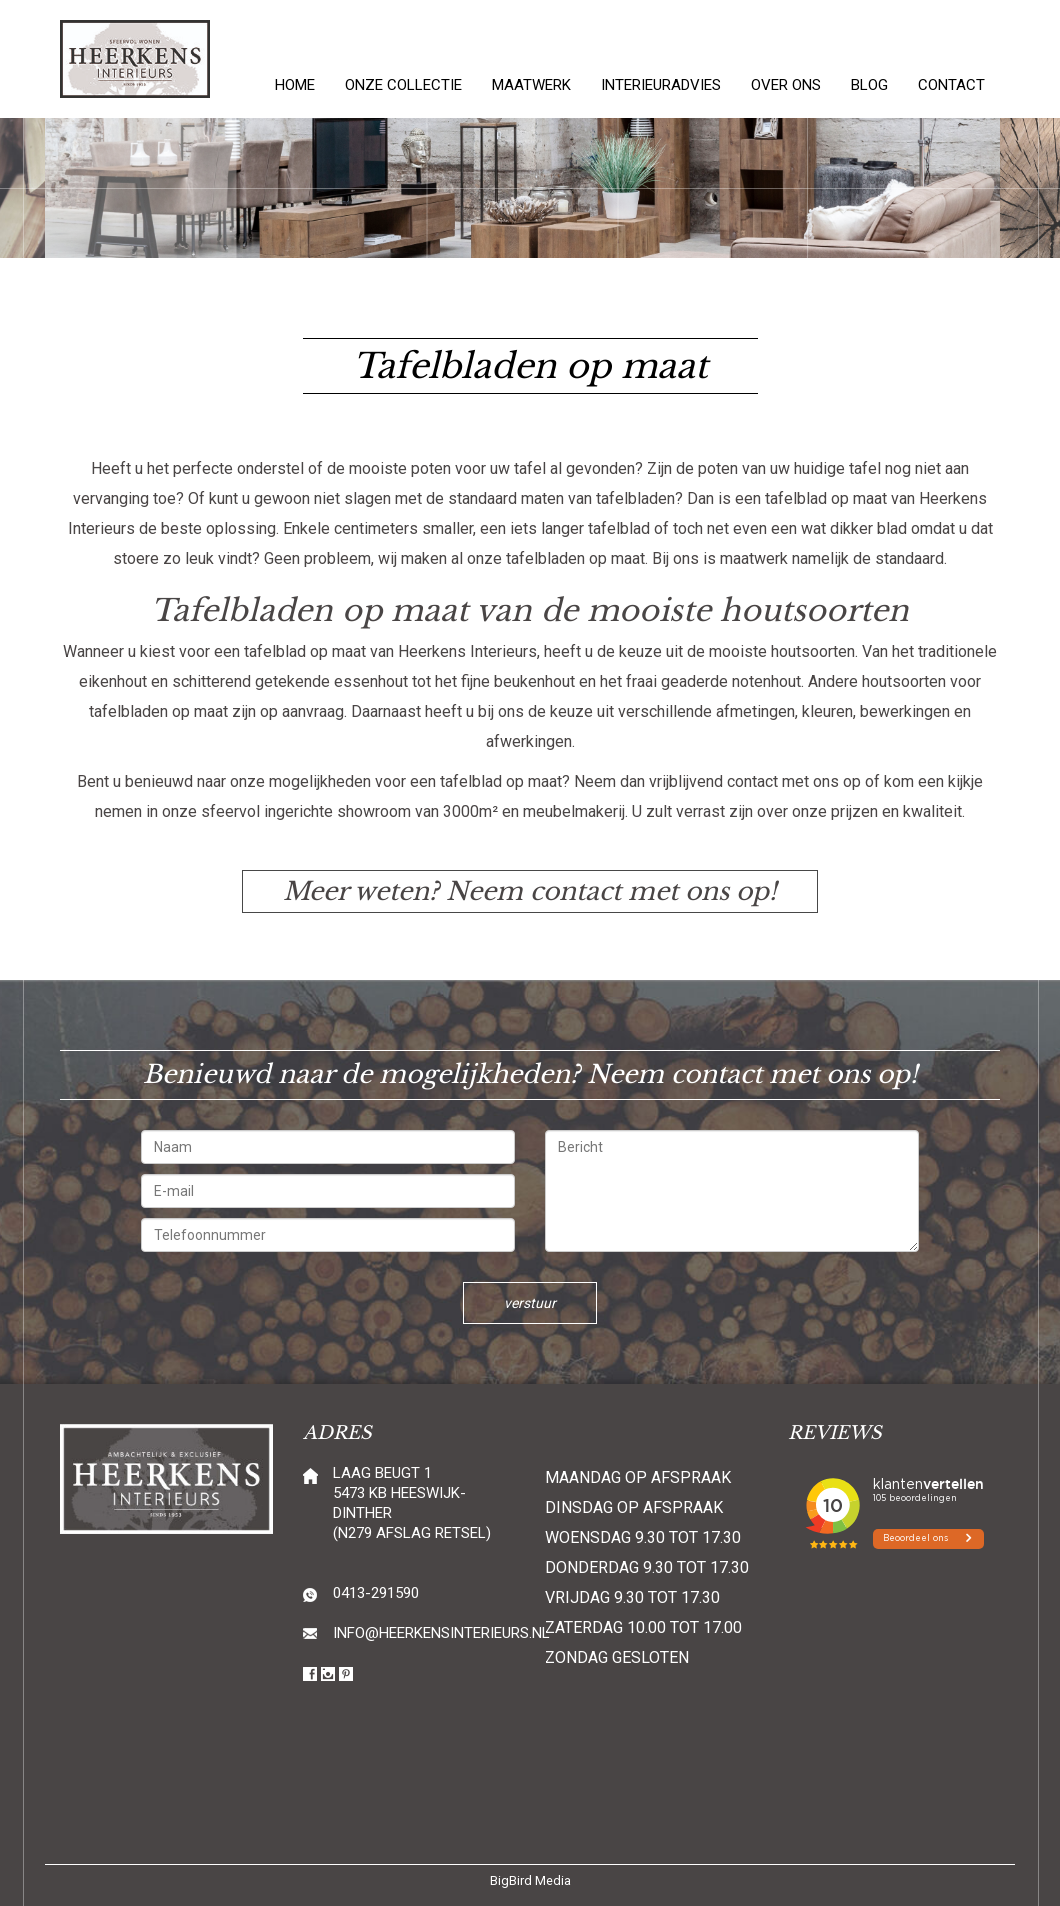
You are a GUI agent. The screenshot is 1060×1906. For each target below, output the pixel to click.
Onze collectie (403, 85)
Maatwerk (531, 85)
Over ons (786, 85)
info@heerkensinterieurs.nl (441, 1633)
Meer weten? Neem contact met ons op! (530, 891)
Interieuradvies (661, 85)
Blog (869, 85)
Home (295, 85)
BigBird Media (530, 1880)
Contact (951, 85)
